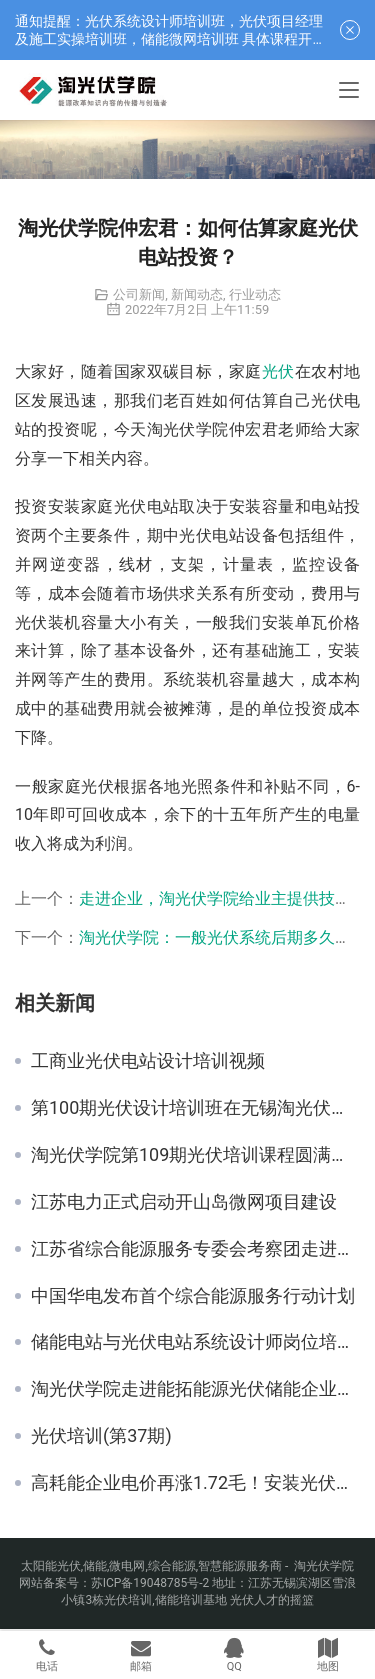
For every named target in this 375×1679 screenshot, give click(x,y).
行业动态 (255, 294)
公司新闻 (139, 294)
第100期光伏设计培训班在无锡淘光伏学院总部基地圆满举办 (195, 1108)
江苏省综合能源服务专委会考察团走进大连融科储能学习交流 (195, 1249)
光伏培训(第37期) (101, 1436)
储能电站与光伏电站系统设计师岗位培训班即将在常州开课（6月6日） (195, 1342)
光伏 (278, 371)
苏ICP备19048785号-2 (150, 1583)
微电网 (127, 1566)
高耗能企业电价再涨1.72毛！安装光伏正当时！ (195, 1483)
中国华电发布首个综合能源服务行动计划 (193, 1296)
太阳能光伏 (51, 1566)
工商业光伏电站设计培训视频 (148, 1061)
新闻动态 (197, 294)
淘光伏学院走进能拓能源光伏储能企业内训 (195, 1389)
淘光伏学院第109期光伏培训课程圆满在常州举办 (195, 1155)
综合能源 (172, 1566)
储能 (95, 1566)
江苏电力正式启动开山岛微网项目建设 (184, 1202)
